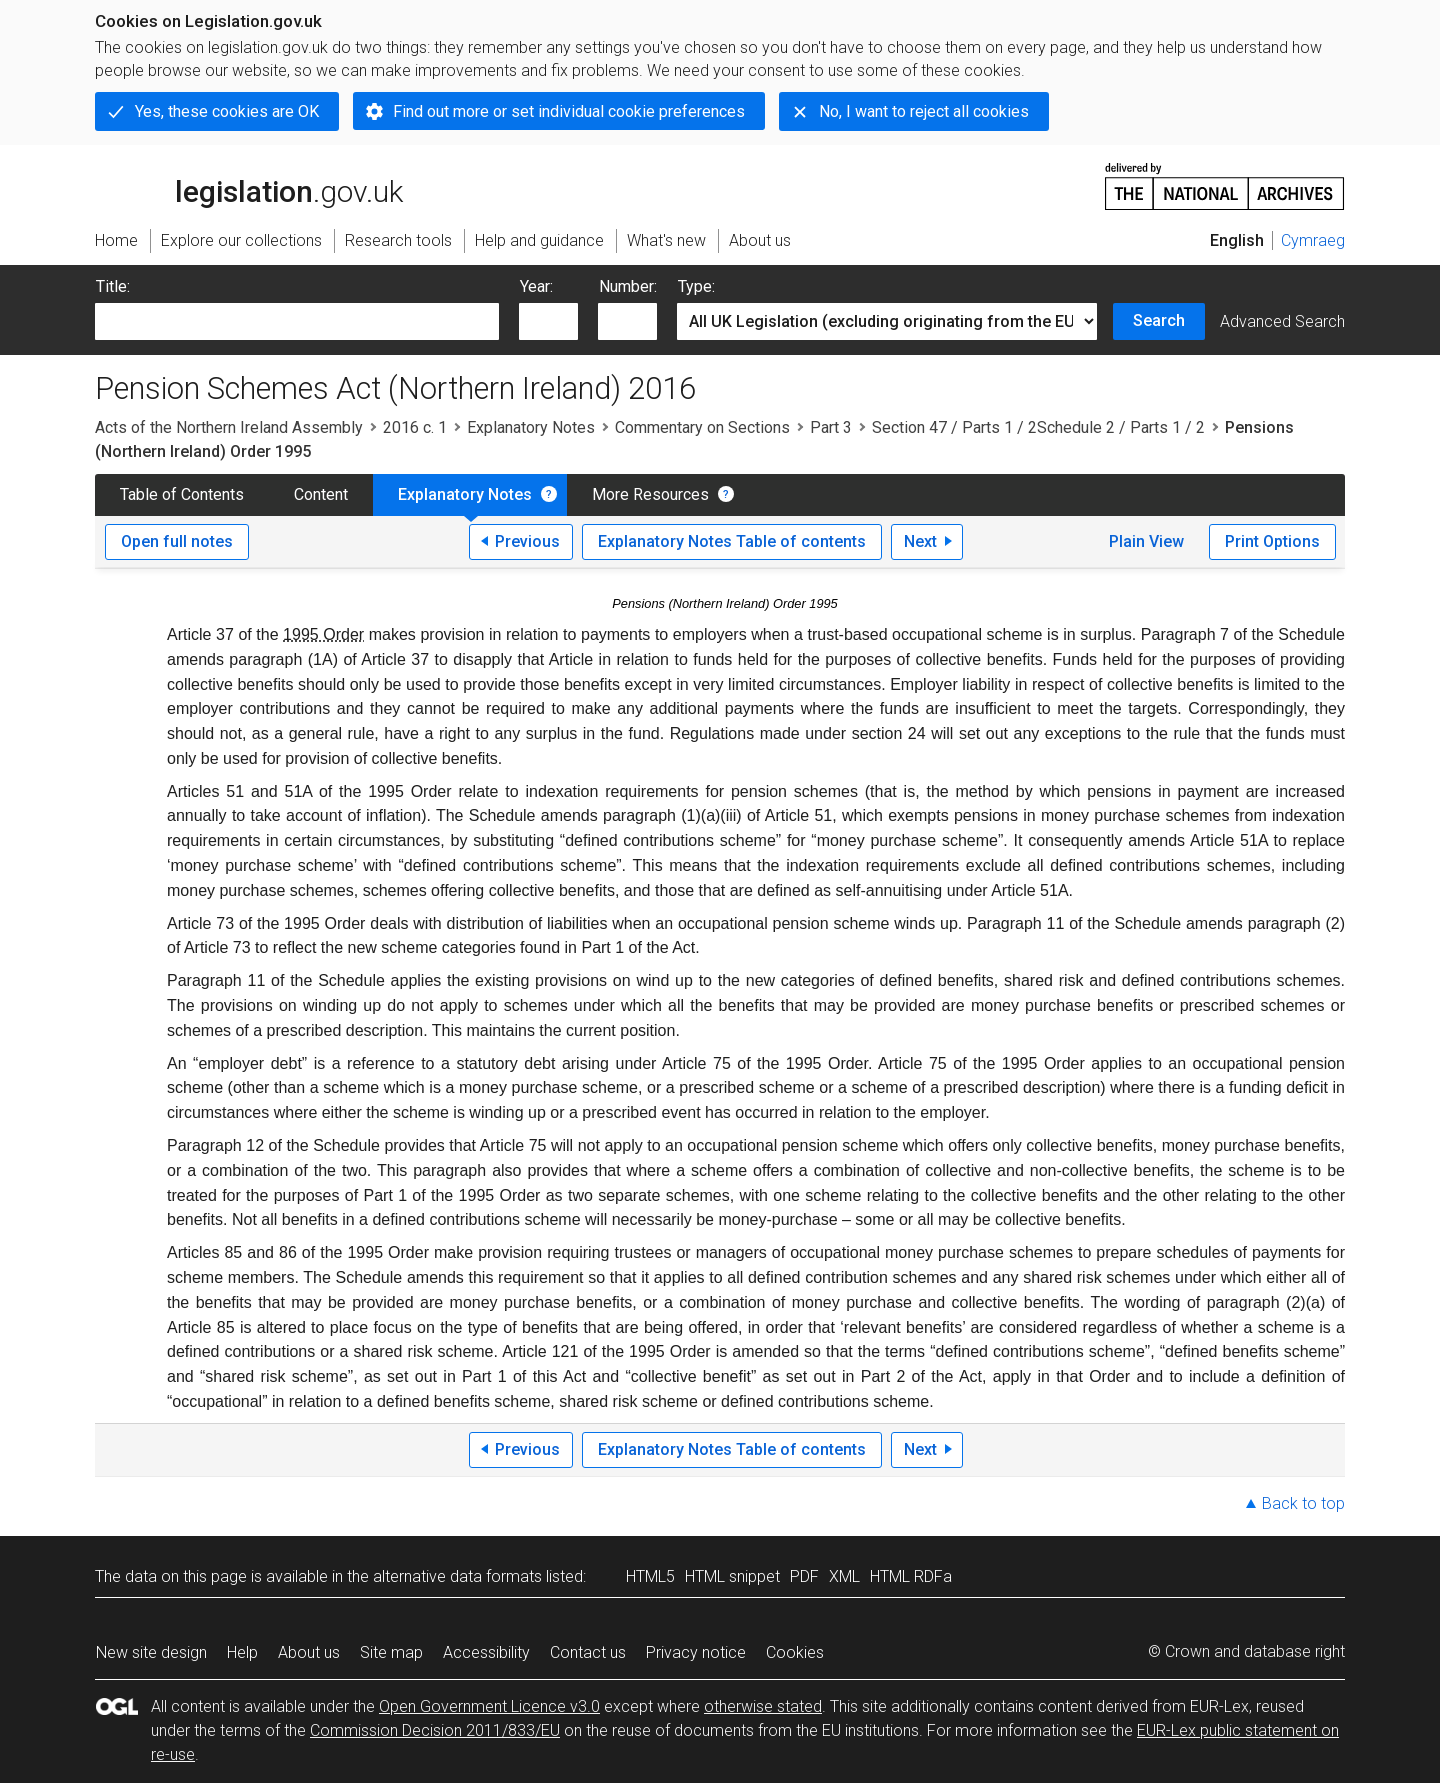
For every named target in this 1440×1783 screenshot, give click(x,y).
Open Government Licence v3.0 (489, 1706)
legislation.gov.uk (249, 185)
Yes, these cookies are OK (227, 111)
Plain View (1146, 541)
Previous (527, 541)
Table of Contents (182, 494)
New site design (151, 1652)
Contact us (588, 1652)
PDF (804, 1576)
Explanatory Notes (531, 427)
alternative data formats (457, 1576)
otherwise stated (763, 1706)
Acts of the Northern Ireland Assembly (229, 427)
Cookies (795, 1652)
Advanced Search (1282, 321)
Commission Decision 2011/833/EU (435, 1730)
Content (321, 494)
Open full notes (177, 541)
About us (309, 1652)
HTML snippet (732, 1576)
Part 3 (831, 427)
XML (844, 1576)
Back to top (1303, 1503)
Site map (391, 1652)
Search (1159, 320)
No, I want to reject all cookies (924, 111)
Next (920, 541)
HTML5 (650, 1576)
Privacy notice (696, 1652)
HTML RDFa (911, 1576)
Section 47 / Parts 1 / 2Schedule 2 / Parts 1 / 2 (1038, 427)
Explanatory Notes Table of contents (732, 541)
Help (242, 1652)
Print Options (1272, 541)
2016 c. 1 (415, 427)
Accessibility (486, 1652)
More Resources (650, 494)
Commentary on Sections (702, 427)
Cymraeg (1313, 240)
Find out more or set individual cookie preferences (569, 111)
